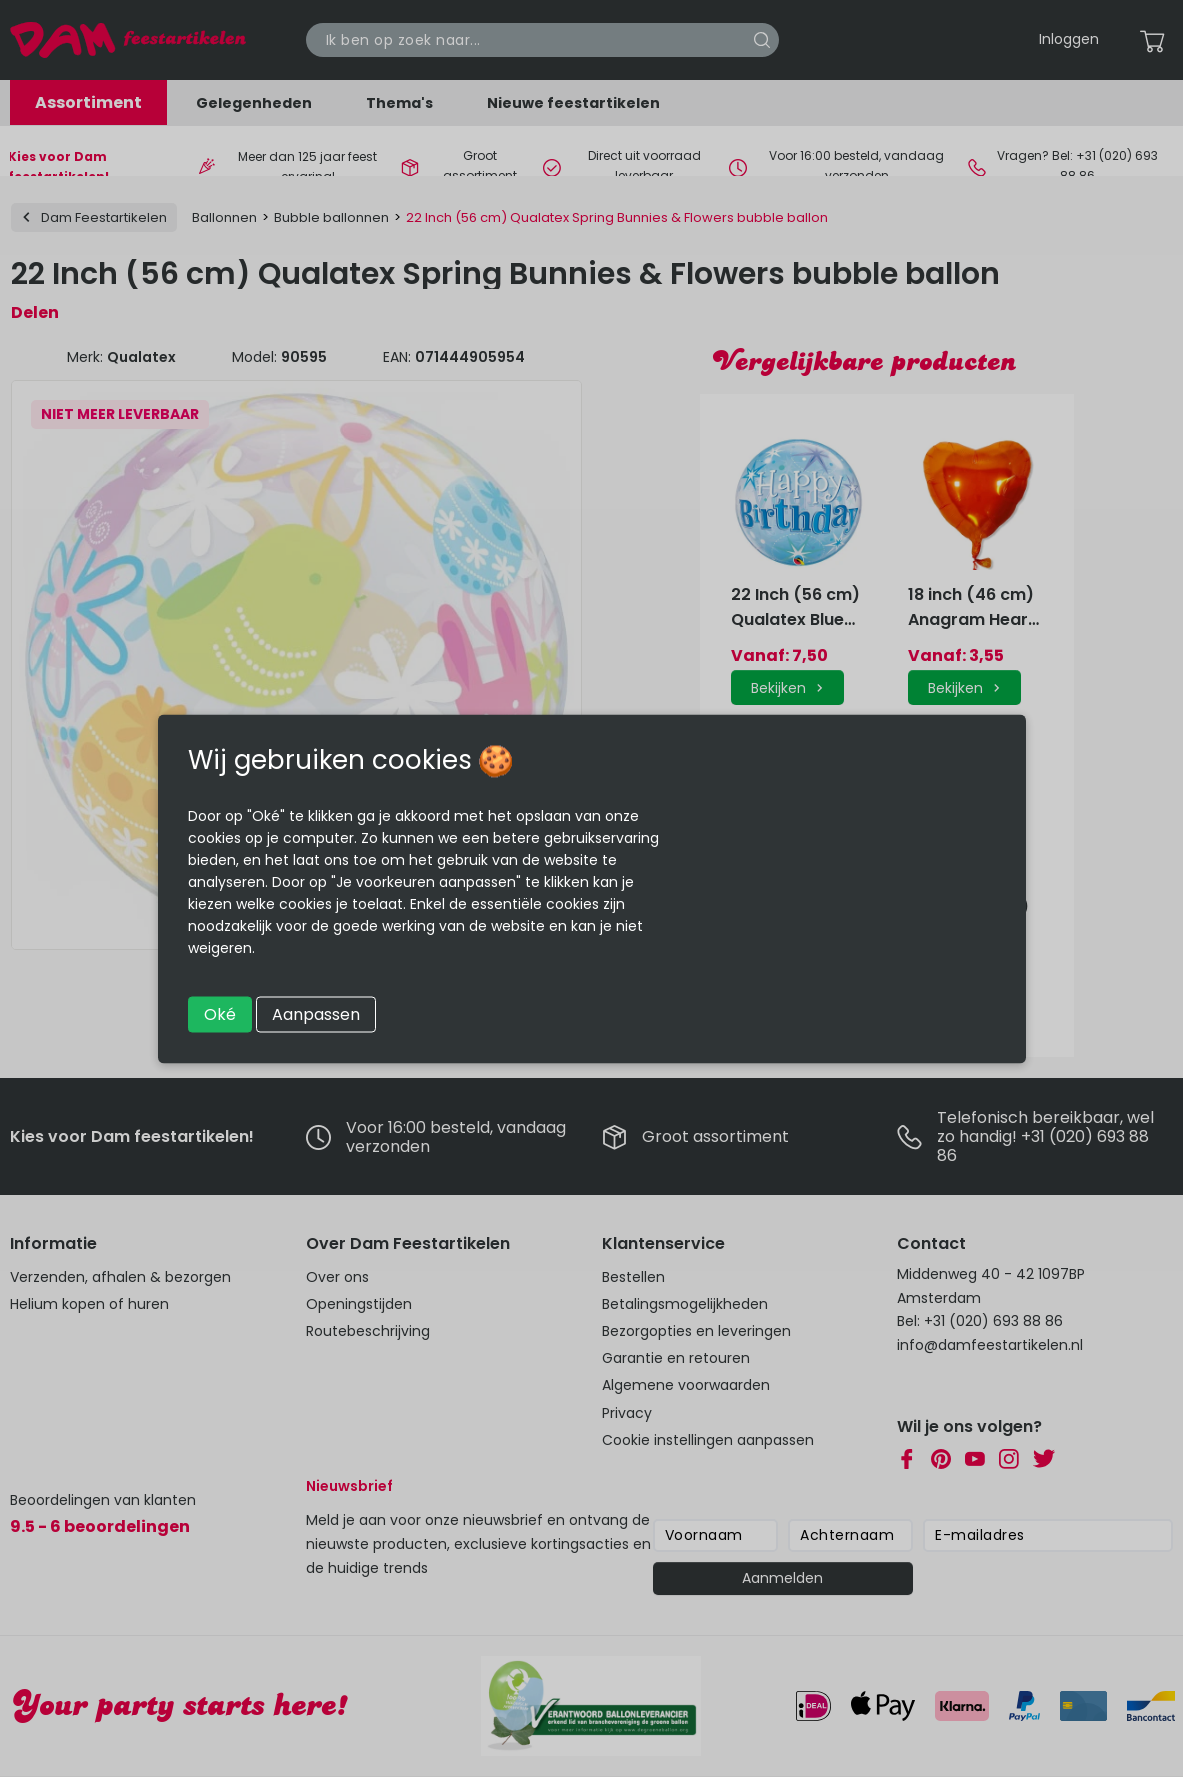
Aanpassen (316, 1013)
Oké (220, 1013)
